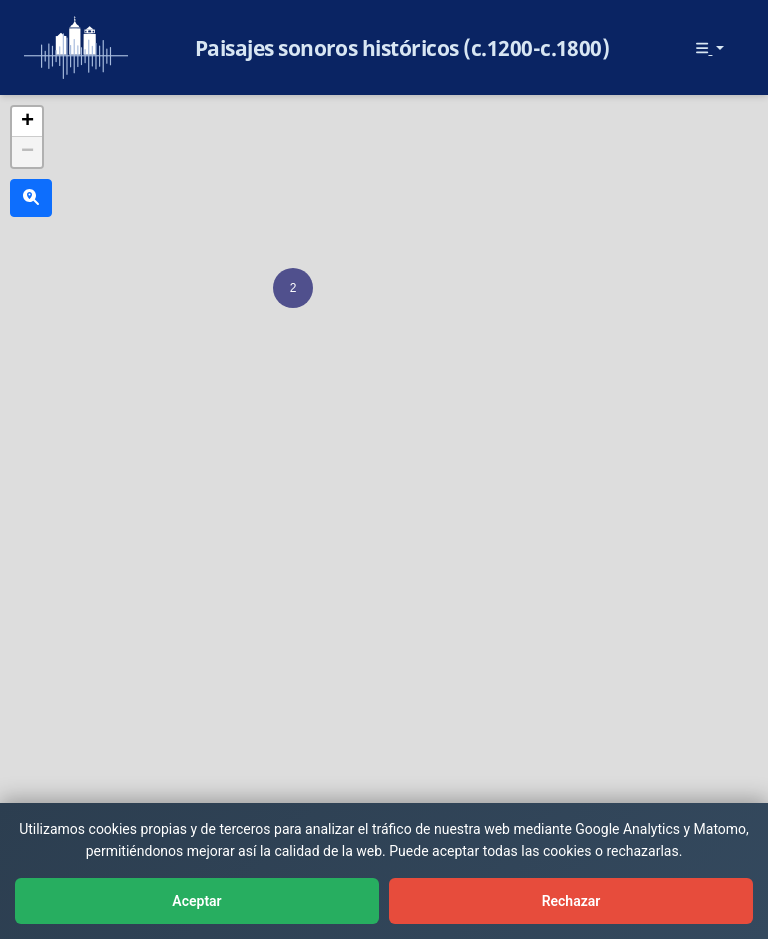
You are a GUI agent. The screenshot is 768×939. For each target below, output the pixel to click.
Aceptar (196, 901)
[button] (293, 288)
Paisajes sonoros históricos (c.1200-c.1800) (402, 48)
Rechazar (571, 901)
